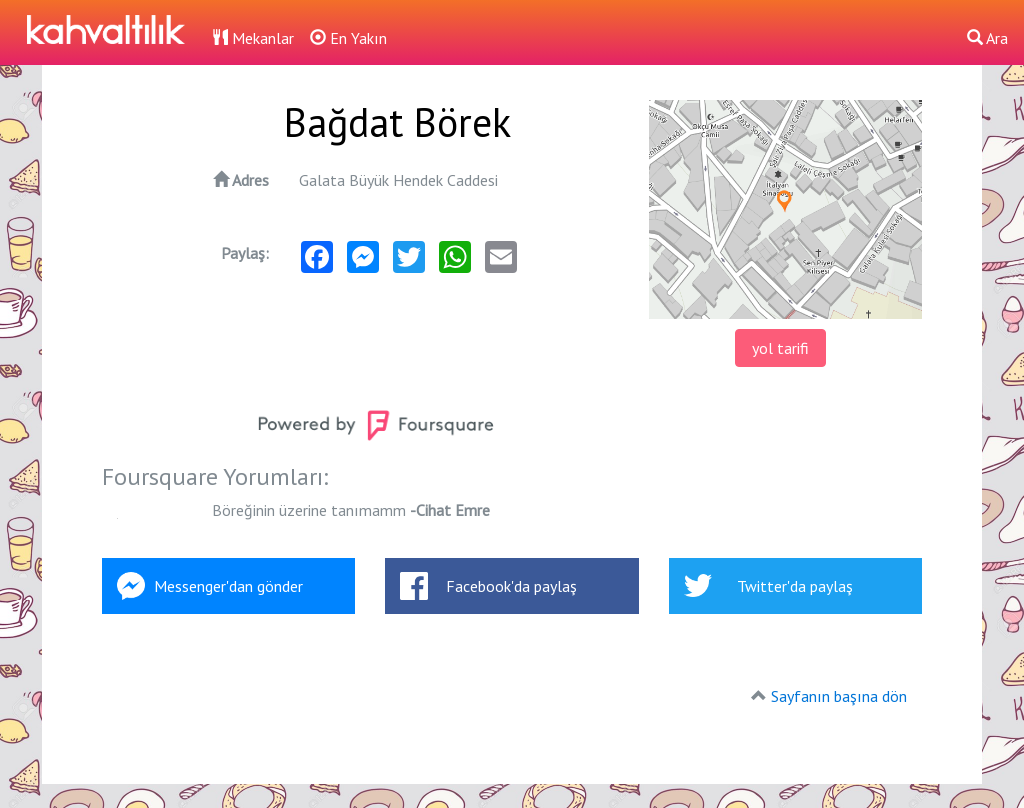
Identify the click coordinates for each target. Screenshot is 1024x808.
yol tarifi (780, 348)
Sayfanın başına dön (839, 696)
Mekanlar (253, 38)
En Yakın (348, 38)
